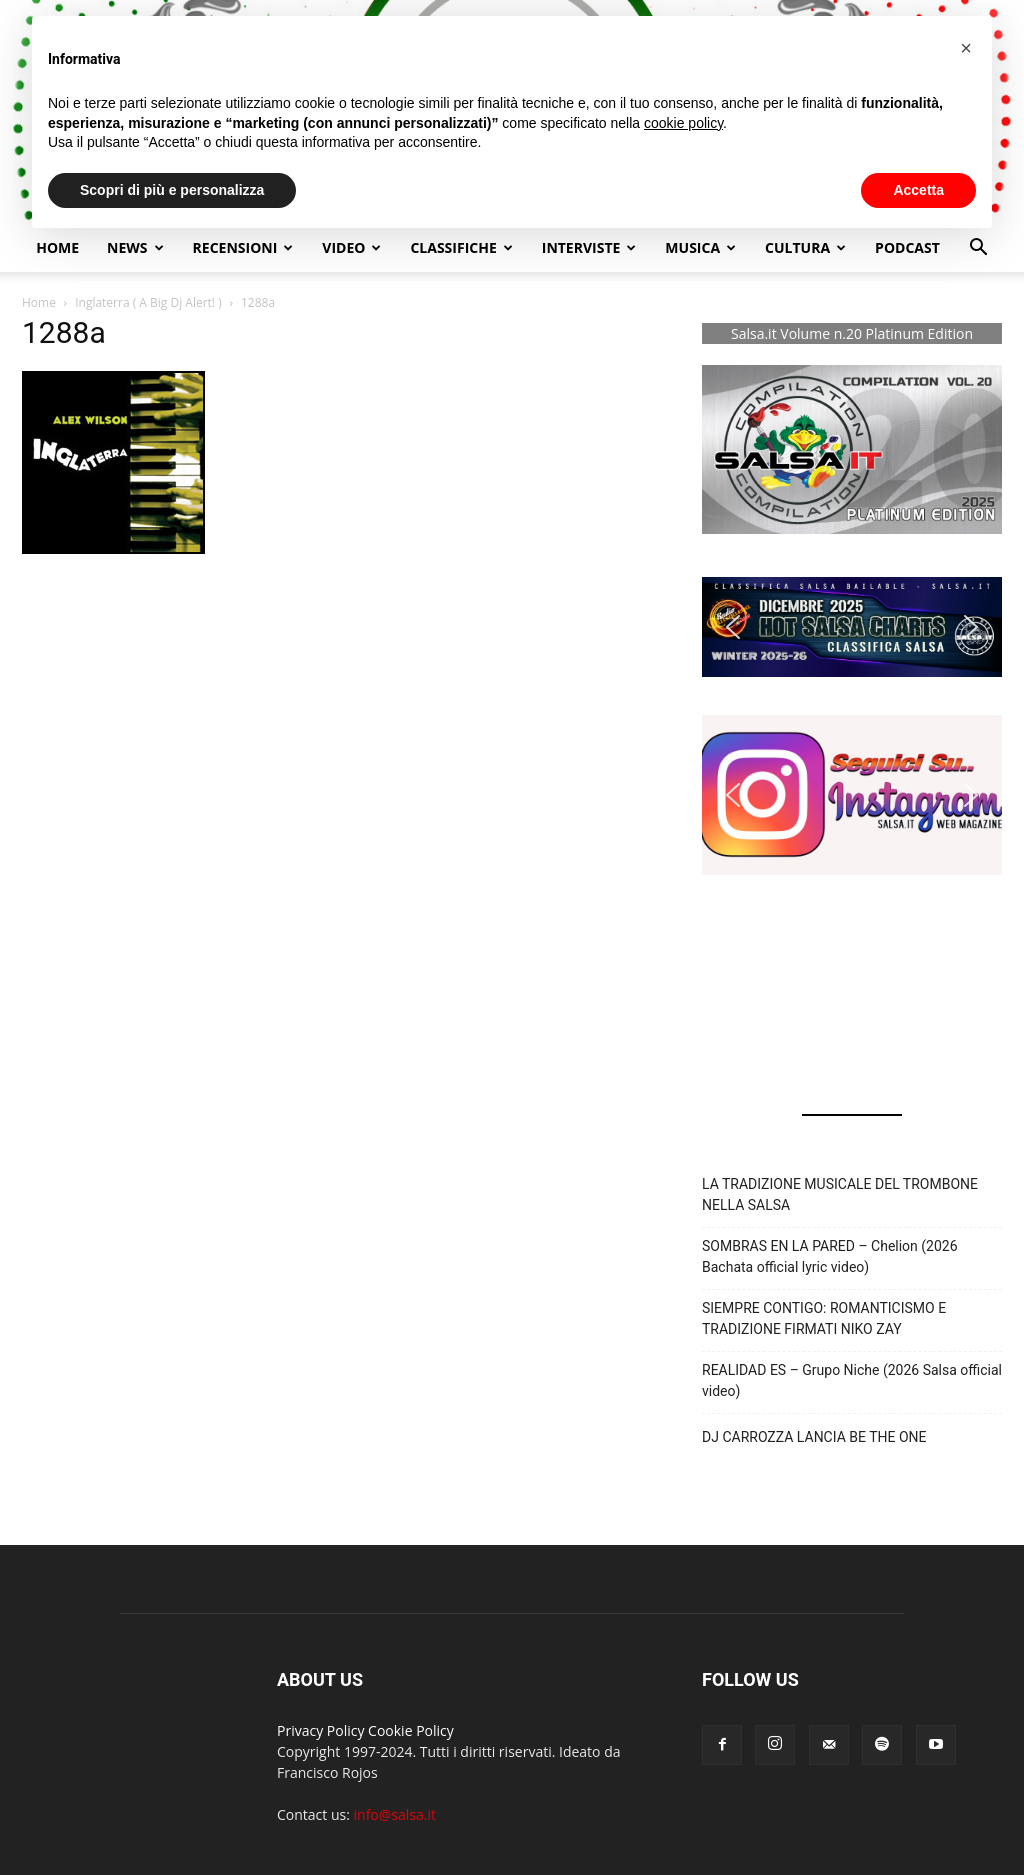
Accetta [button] (918, 190)
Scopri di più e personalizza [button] (172, 190)
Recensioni (243, 247)
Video (351, 247)
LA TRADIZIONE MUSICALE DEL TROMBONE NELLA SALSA (840, 1194)
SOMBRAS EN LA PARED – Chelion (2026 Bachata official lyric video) (830, 1256)
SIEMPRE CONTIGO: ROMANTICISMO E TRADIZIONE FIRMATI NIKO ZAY (824, 1318)
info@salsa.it (395, 1814)
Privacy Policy (320, 1730)
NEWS (135, 247)
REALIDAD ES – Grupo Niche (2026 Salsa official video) (852, 1380)
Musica (700, 247)
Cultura (805, 247)
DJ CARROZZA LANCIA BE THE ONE (814, 1437)
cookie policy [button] (683, 123)
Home (57, 247)
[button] (978, 249)
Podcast (907, 247)
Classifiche (461, 247)
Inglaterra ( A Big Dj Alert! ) (148, 302)
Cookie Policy (411, 1730)
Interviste (589, 247)
